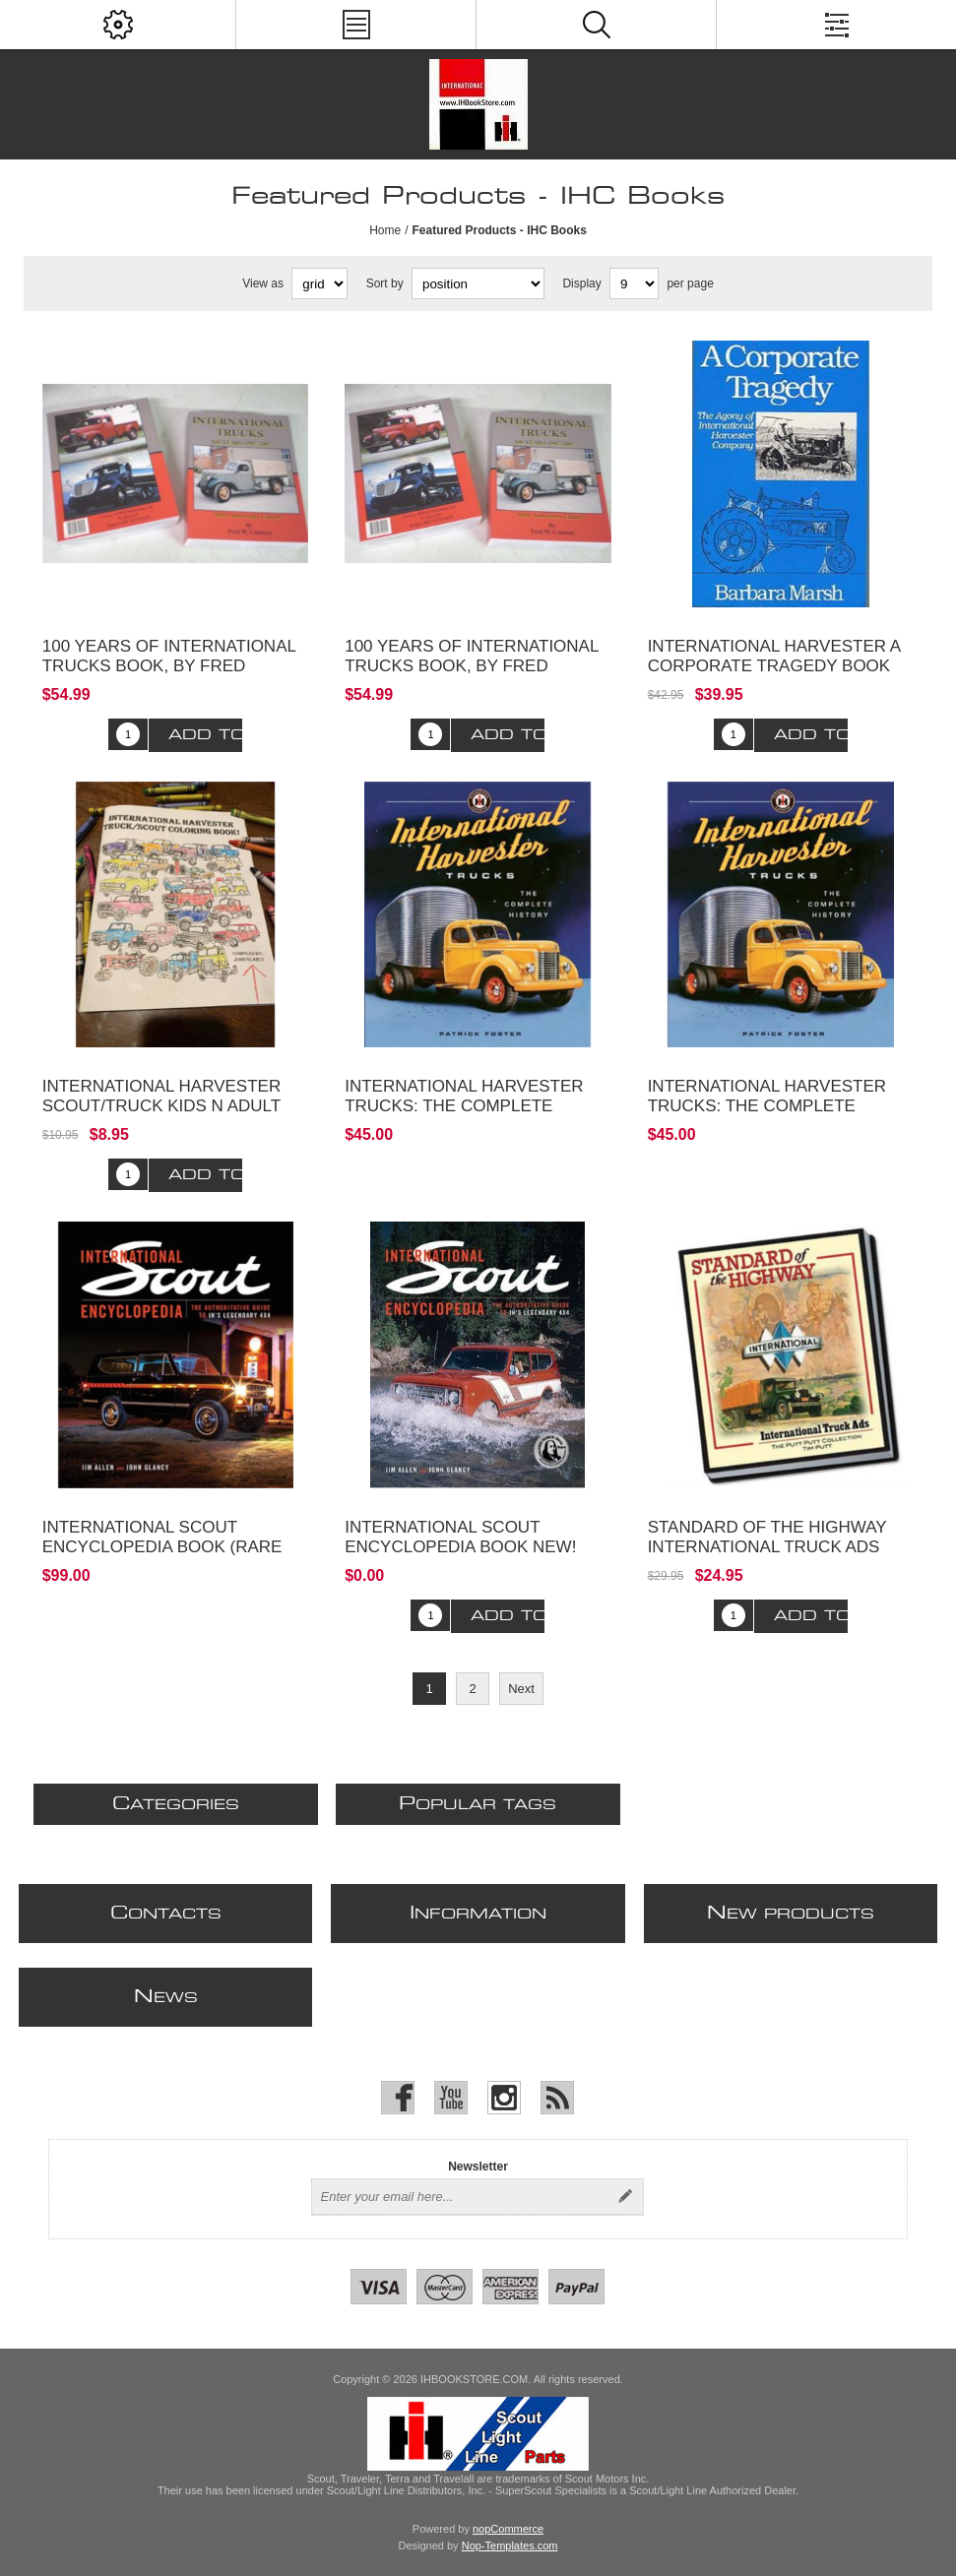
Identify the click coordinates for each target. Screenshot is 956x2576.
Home (385, 230)
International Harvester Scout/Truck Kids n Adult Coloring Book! (161, 1106)
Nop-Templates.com (510, 2545)
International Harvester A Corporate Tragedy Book (774, 656)
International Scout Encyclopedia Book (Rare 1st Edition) (162, 1547)
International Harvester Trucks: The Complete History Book (464, 1106)
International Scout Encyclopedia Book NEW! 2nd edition (460, 1547)
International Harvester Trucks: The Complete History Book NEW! (767, 1106)
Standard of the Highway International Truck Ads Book (767, 1547)
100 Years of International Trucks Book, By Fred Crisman (169, 666)
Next (521, 1688)
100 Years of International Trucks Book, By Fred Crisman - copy (472, 666)
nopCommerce (508, 2529)
